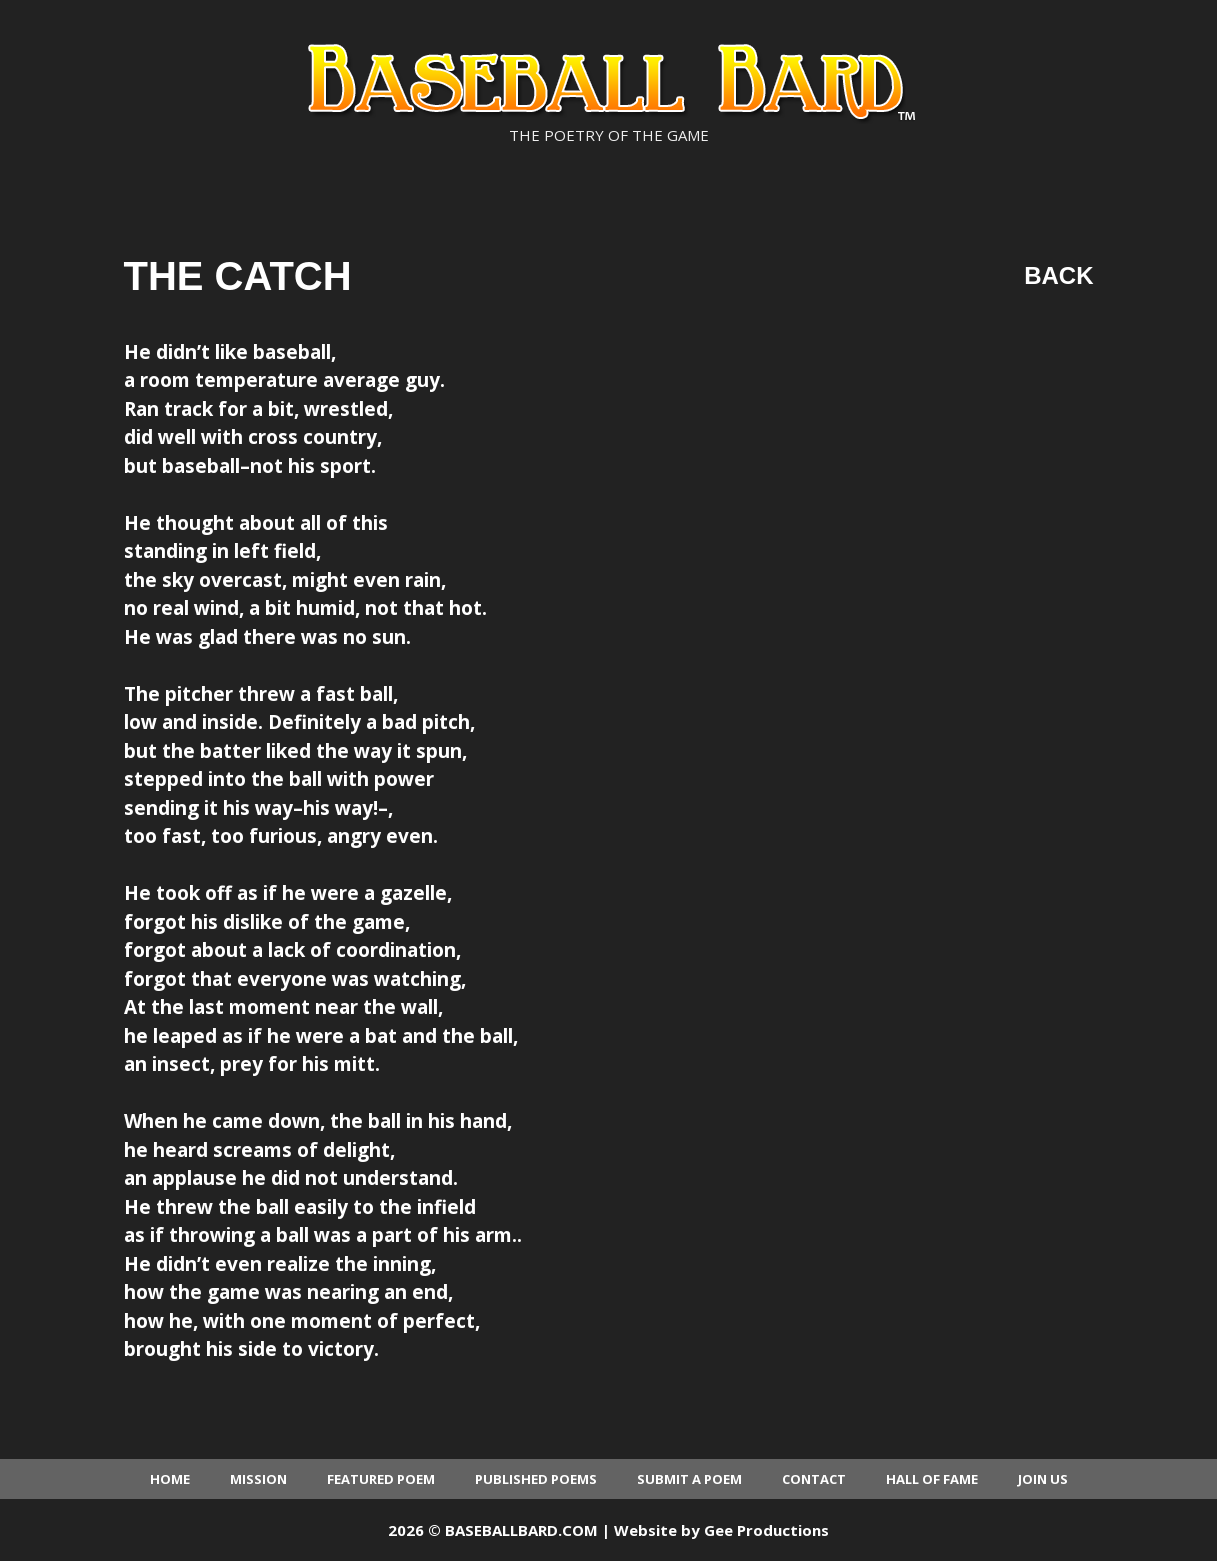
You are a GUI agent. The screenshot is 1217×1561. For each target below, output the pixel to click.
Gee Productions (766, 1530)
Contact (814, 1479)
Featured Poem (381, 1479)
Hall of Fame (932, 1479)
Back (1058, 275)
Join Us (1043, 1479)
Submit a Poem (689, 1479)
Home (170, 1479)
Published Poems (536, 1479)
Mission (258, 1479)
